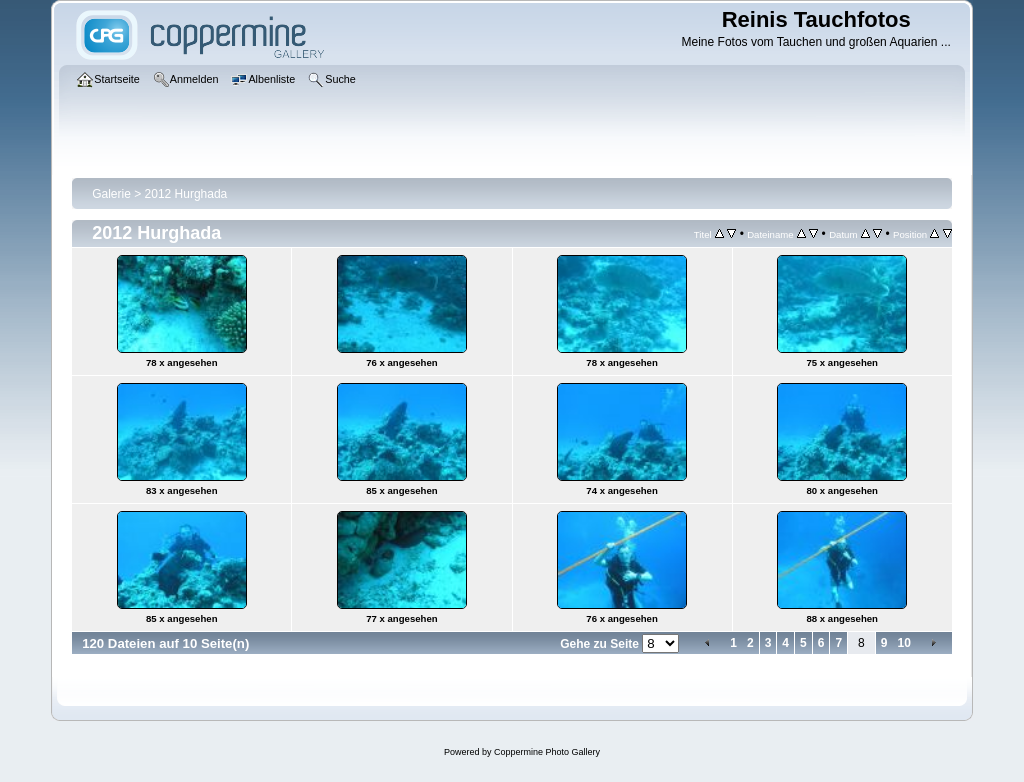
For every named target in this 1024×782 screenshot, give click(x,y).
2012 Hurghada (186, 194)
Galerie (111, 194)
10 (903, 643)
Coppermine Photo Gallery (547, 752)
